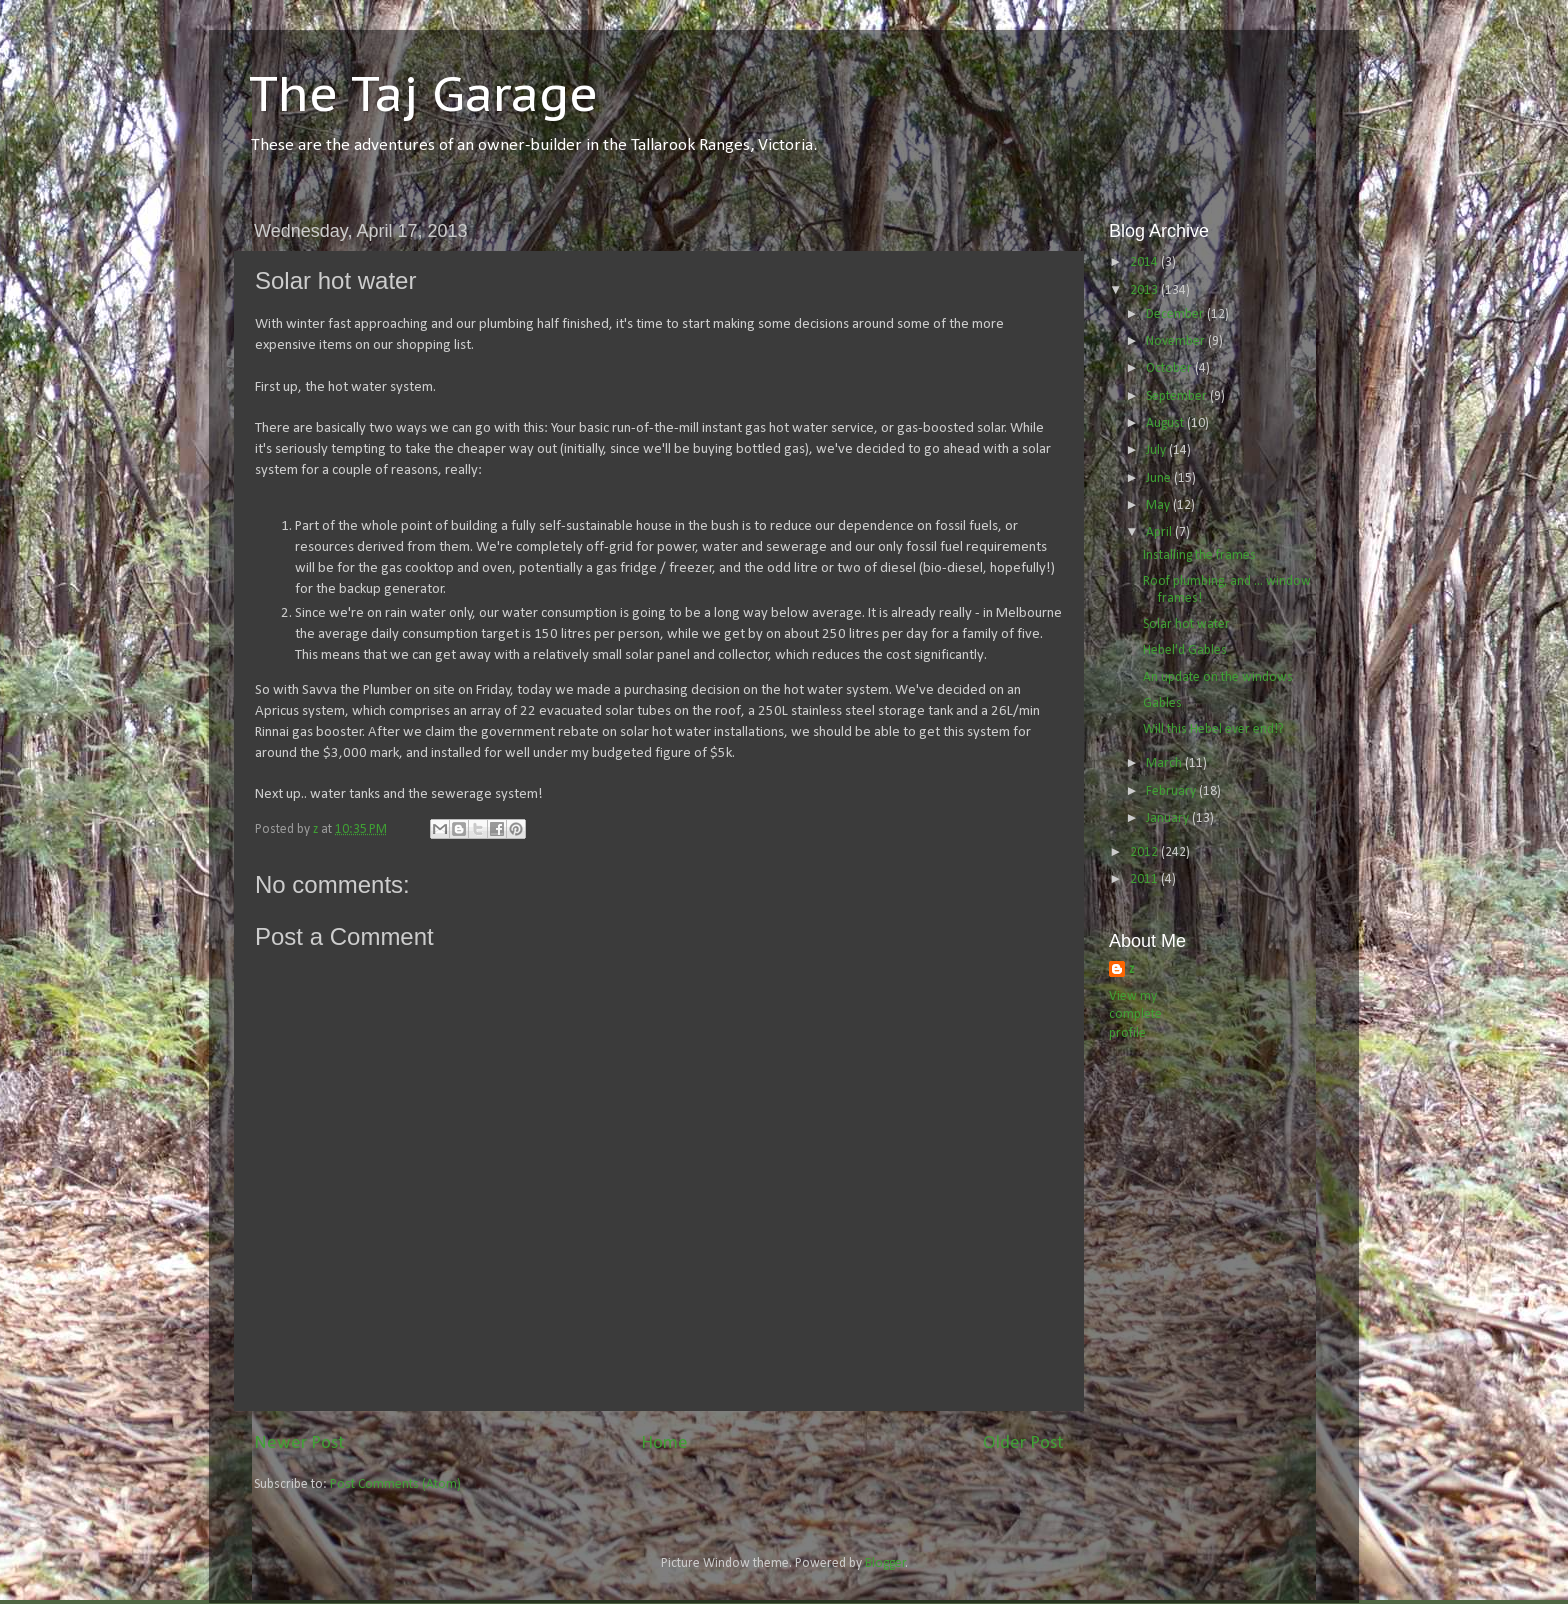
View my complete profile (1135, 1015)
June (1160, 478)
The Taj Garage (423, 93)
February (1172, 791)
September (1178, 396)
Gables (1162, 703)
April (1160, 532)
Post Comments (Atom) (395, 1484)
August (1166, 423)
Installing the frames (1199, 555)
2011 (1145, 879)
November (1177, 341)
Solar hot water (1186, 624)
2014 (1145, 262)
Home (664, 1443)
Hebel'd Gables (1185, 650)
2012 (1145, 852)
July (1157, 450)
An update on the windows (1218, 677)
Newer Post (299, 1443)
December (1176, 314)
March (1165, 763)
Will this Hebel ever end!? (1213, 729)
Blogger (885, 1563)
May (1159, 505)
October (1170, 368)
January (1169, 818)
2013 (1145, 290)
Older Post (1023, 1443)
